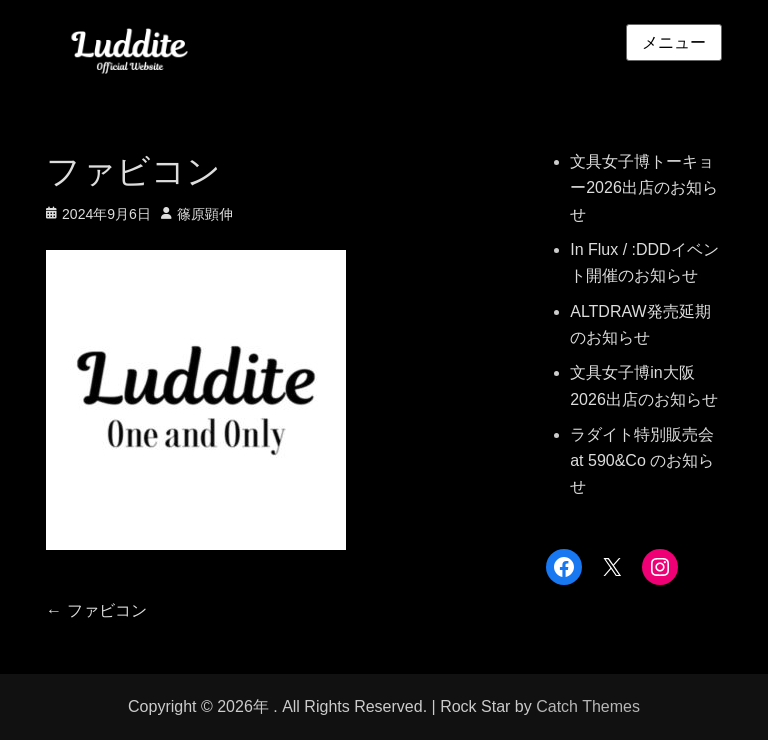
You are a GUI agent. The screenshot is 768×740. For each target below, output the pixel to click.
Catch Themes (588, 706)
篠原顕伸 (205, 214)
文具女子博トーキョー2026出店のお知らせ (644, 188)
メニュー (674, 42)
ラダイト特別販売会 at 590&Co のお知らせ (642, 461)
